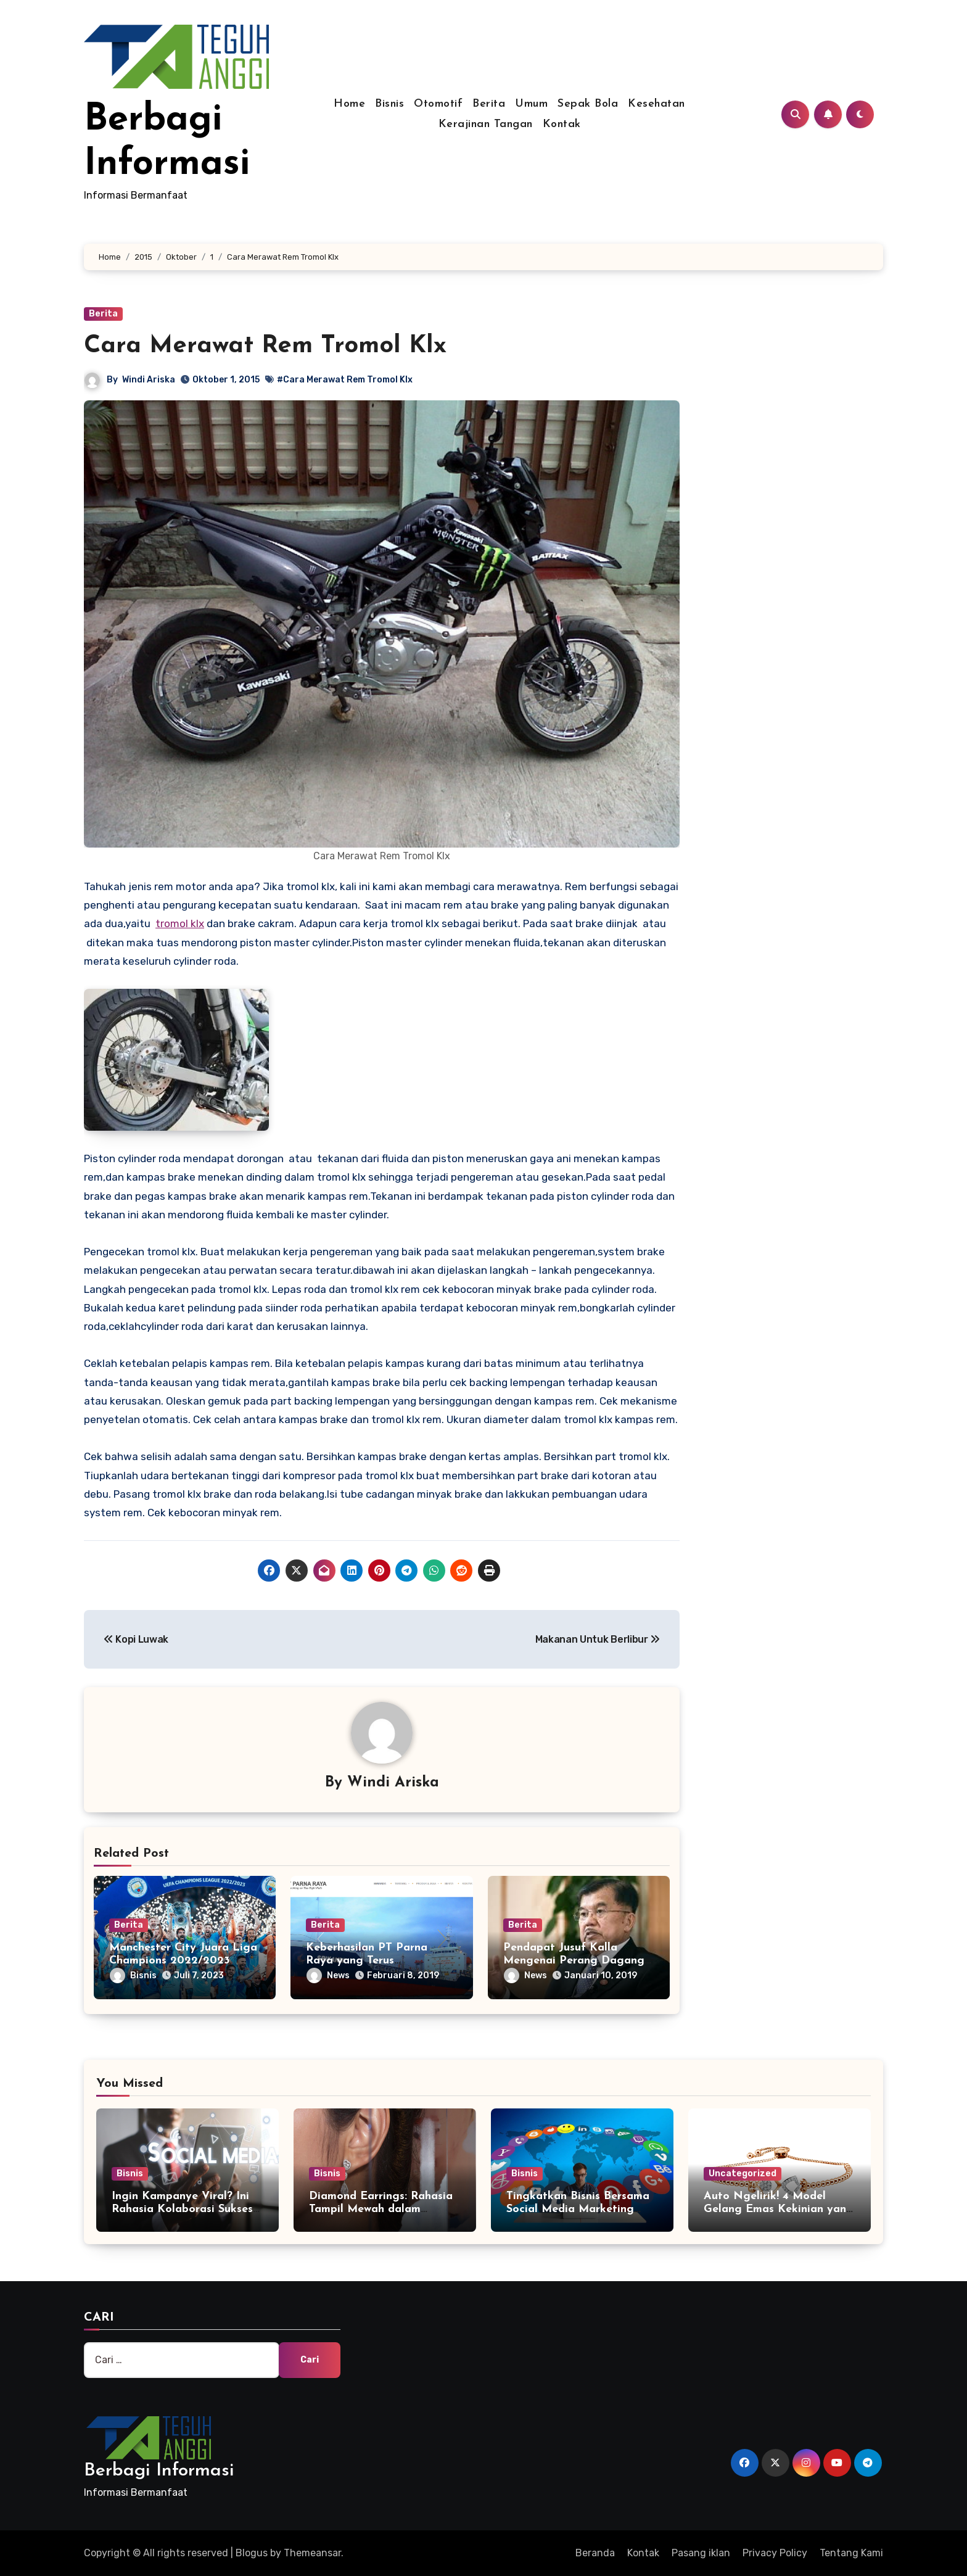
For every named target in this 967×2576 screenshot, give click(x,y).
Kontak (562, 124)
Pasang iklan (701, 2553)
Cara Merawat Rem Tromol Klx (265, 346)
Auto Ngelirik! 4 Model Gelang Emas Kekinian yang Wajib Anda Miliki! (779, 2209)
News (328, 1975)
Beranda (595, 2553)
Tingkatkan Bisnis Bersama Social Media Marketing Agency (577, 2209)
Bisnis (389, 104)
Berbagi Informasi (159, 2470)
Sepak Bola (588, 104)
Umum (531, 104)
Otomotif (438, 104)
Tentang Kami (851, 2553)
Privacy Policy (775, 2553)
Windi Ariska (148, 379)
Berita (488, 104)
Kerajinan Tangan (485, 124)
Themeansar (312, 2553)
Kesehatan (656, 104)
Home (349, 104)
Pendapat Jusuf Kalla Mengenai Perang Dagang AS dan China (573, 1961)
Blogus (252, 2553)
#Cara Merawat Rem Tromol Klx (345, 379)
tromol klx (179, 923)
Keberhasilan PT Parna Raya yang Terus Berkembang (366, 1961)
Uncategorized (742, 2173)
